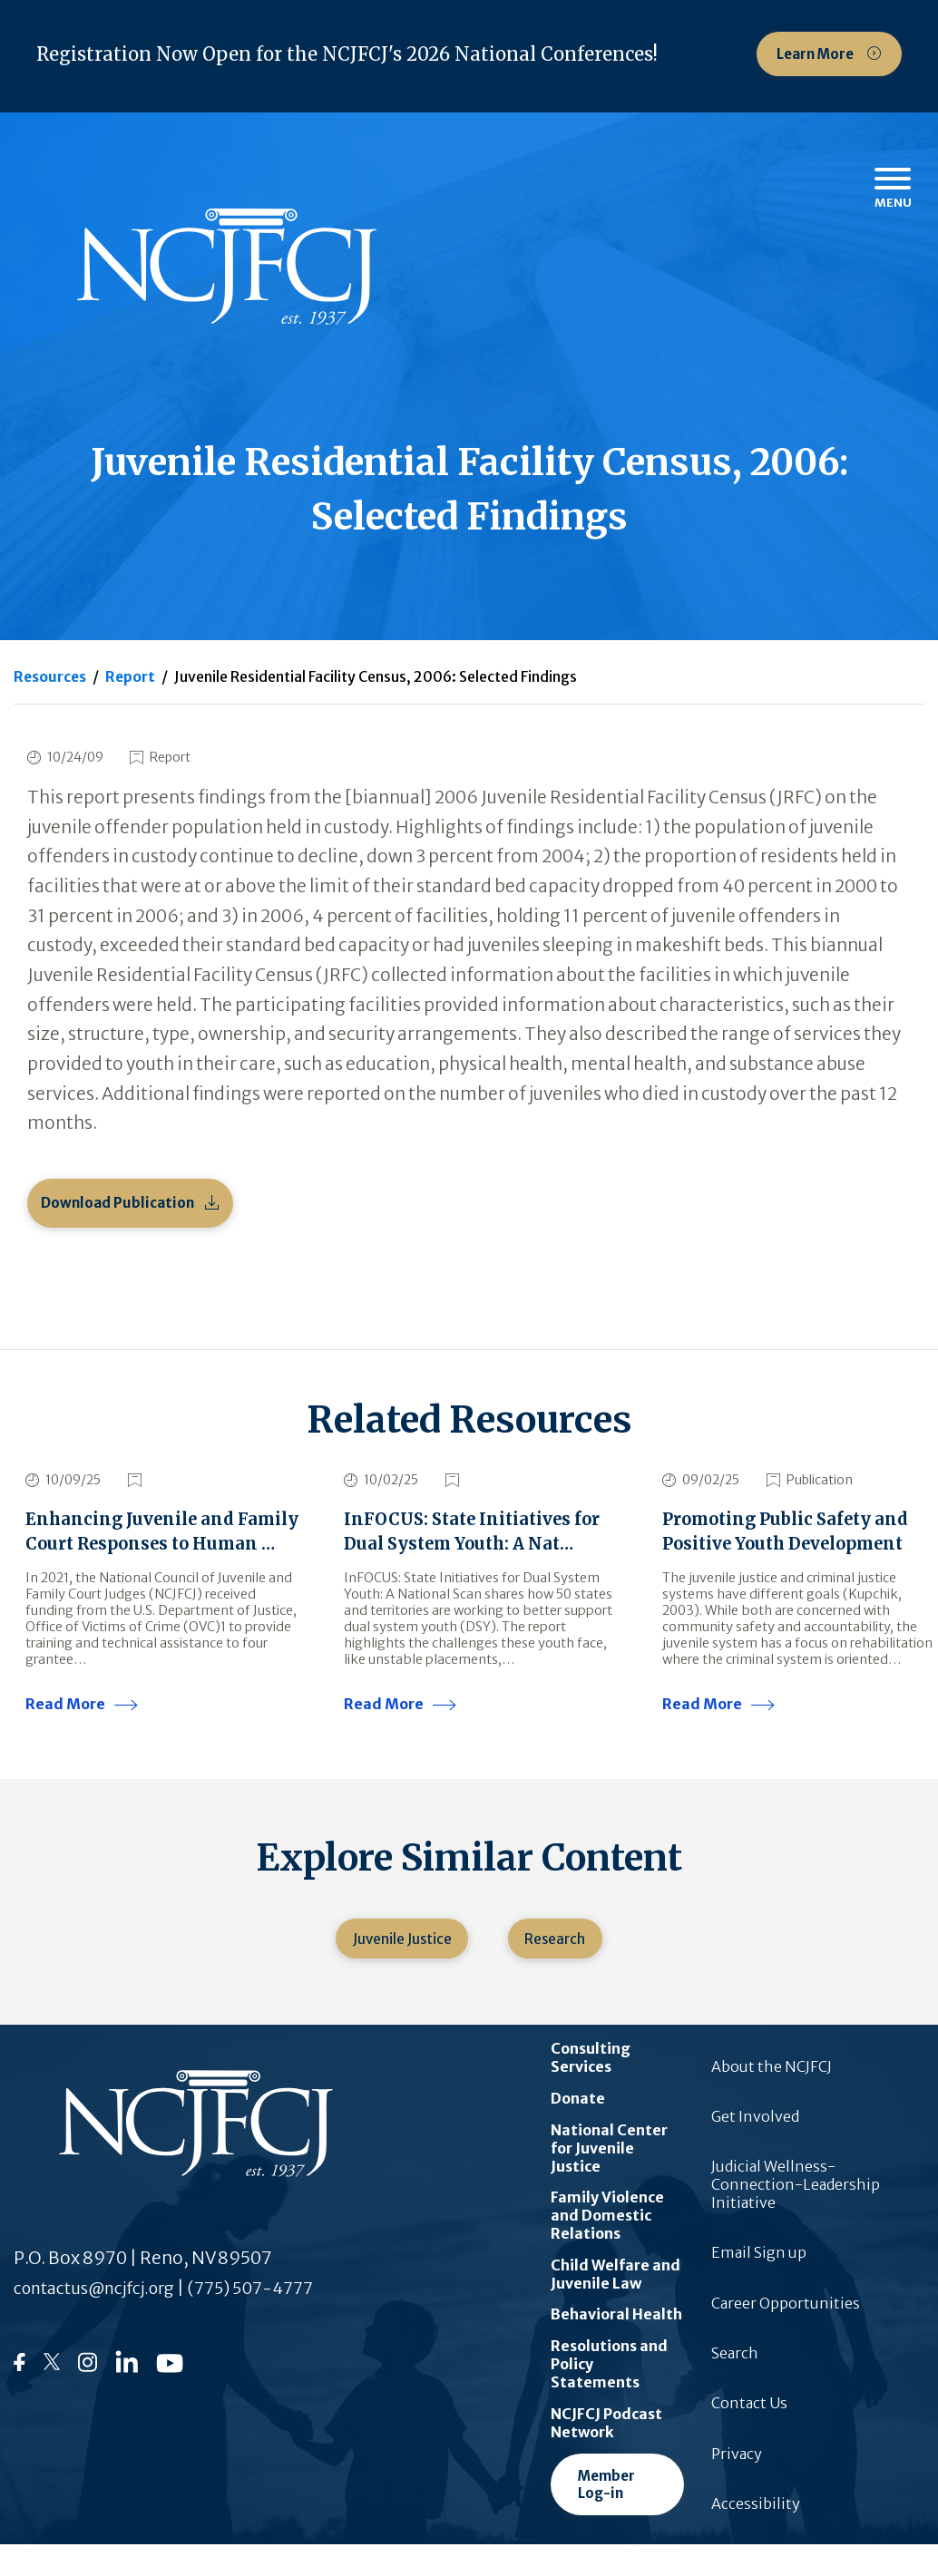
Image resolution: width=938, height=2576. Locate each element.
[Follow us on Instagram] (87, 2404)
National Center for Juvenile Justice (609, 2183)
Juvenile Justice (398, 1970)
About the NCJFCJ (771, 2102)
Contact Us (749, 2438)
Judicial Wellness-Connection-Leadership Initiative (795, 2219)
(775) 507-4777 (273, 2323)
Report (132, 676)
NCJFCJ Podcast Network (606, 2458)
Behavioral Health (616, 2350)
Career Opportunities (785, 2338)
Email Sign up (758, 2289)
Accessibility (755, 2539)
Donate (578, 2133)
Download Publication (117, 1203)
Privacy (736, 2489)
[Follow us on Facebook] (19, 2401)
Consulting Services (590, 2093)
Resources (51, 676)
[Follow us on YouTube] (169, 2403)
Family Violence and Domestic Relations (607, 2250)
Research (558, 1970)
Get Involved (755, 2152)
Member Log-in (606, 2520)
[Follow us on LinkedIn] (126, 2403)
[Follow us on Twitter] (52, 2402)
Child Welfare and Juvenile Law (615, 2309)
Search (734, 2388)
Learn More (816, 54)
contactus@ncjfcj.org (103, 2323)
